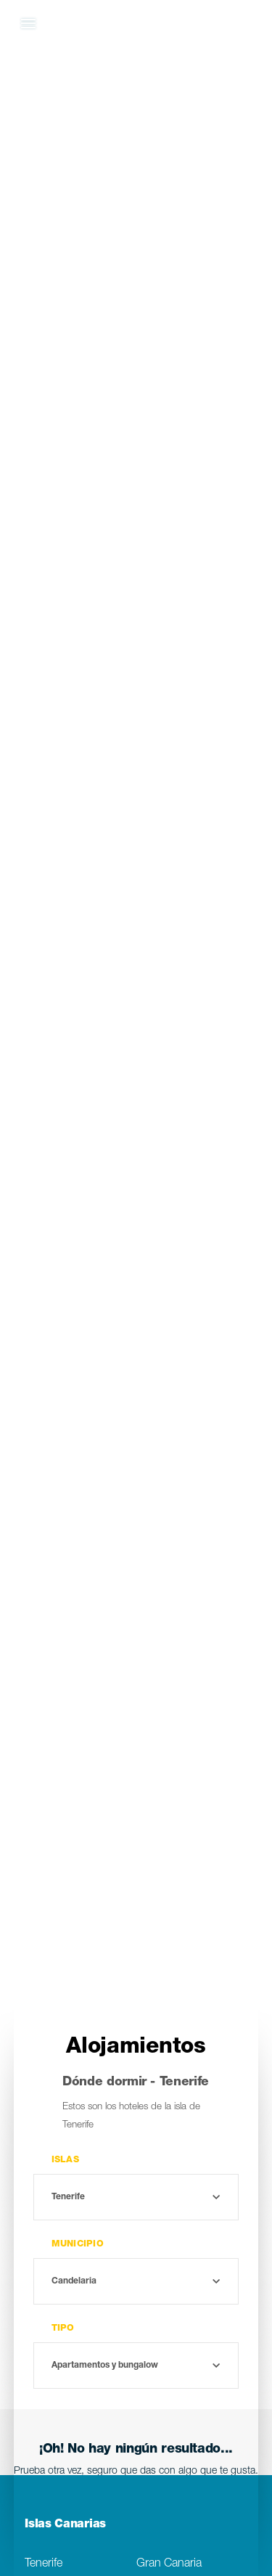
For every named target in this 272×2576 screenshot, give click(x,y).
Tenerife (43, 2564)
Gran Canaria (169, 2564)
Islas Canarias (65, 2525)
